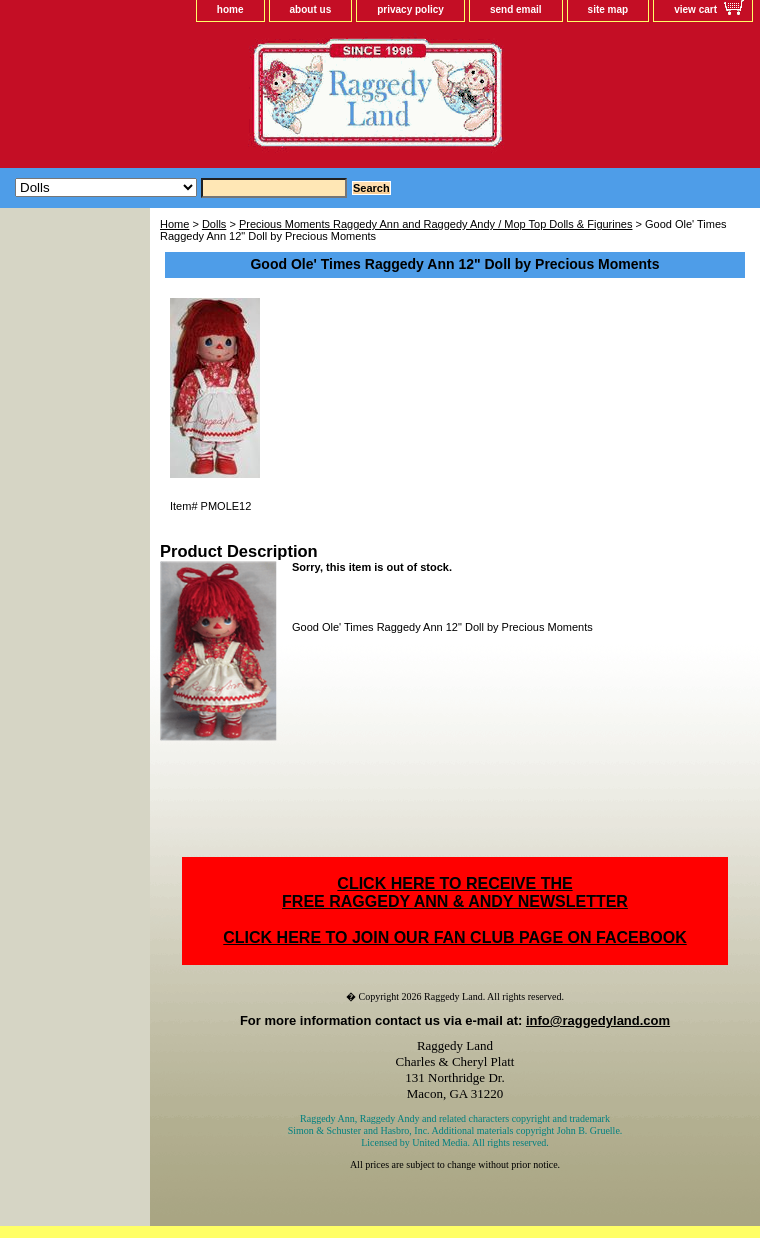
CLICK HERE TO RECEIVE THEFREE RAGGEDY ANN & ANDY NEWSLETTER (455, 892)
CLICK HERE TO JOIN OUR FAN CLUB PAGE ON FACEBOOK (454, 937)
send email (516, 9)
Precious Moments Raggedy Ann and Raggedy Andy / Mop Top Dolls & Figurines (436, 224)
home (230, 9)
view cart (695, 9)
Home (174, 224)
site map (608, 9)
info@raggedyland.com (598, 1020)
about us (311, 9)
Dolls (214, 224)
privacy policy (410, 9)
